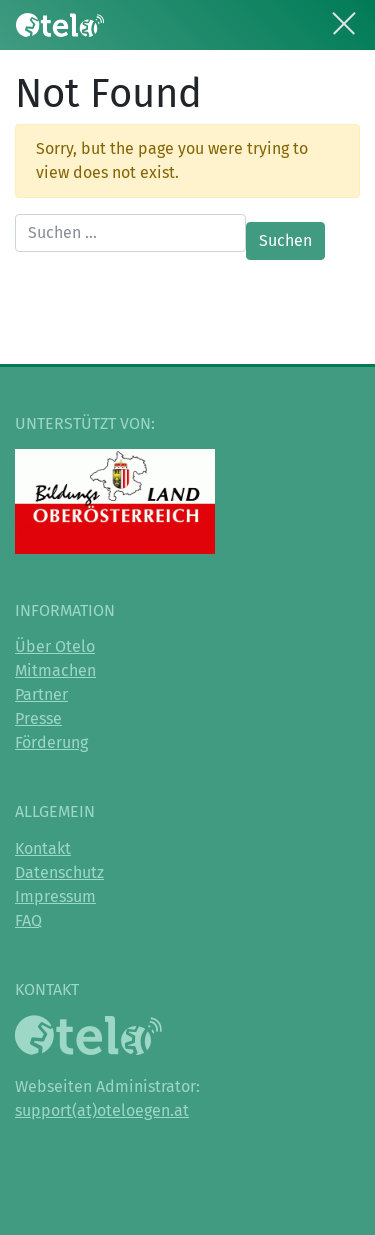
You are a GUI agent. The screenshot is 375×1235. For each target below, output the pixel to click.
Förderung (51, 742)
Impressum (55, 896)
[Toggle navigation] (344, 20)
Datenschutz (59, 872)
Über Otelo (55, 646)
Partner (41, 694)
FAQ (28, 920)
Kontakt (43, 848)
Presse (38, 718)
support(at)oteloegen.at (102, 1110)
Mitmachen (55, 670)
